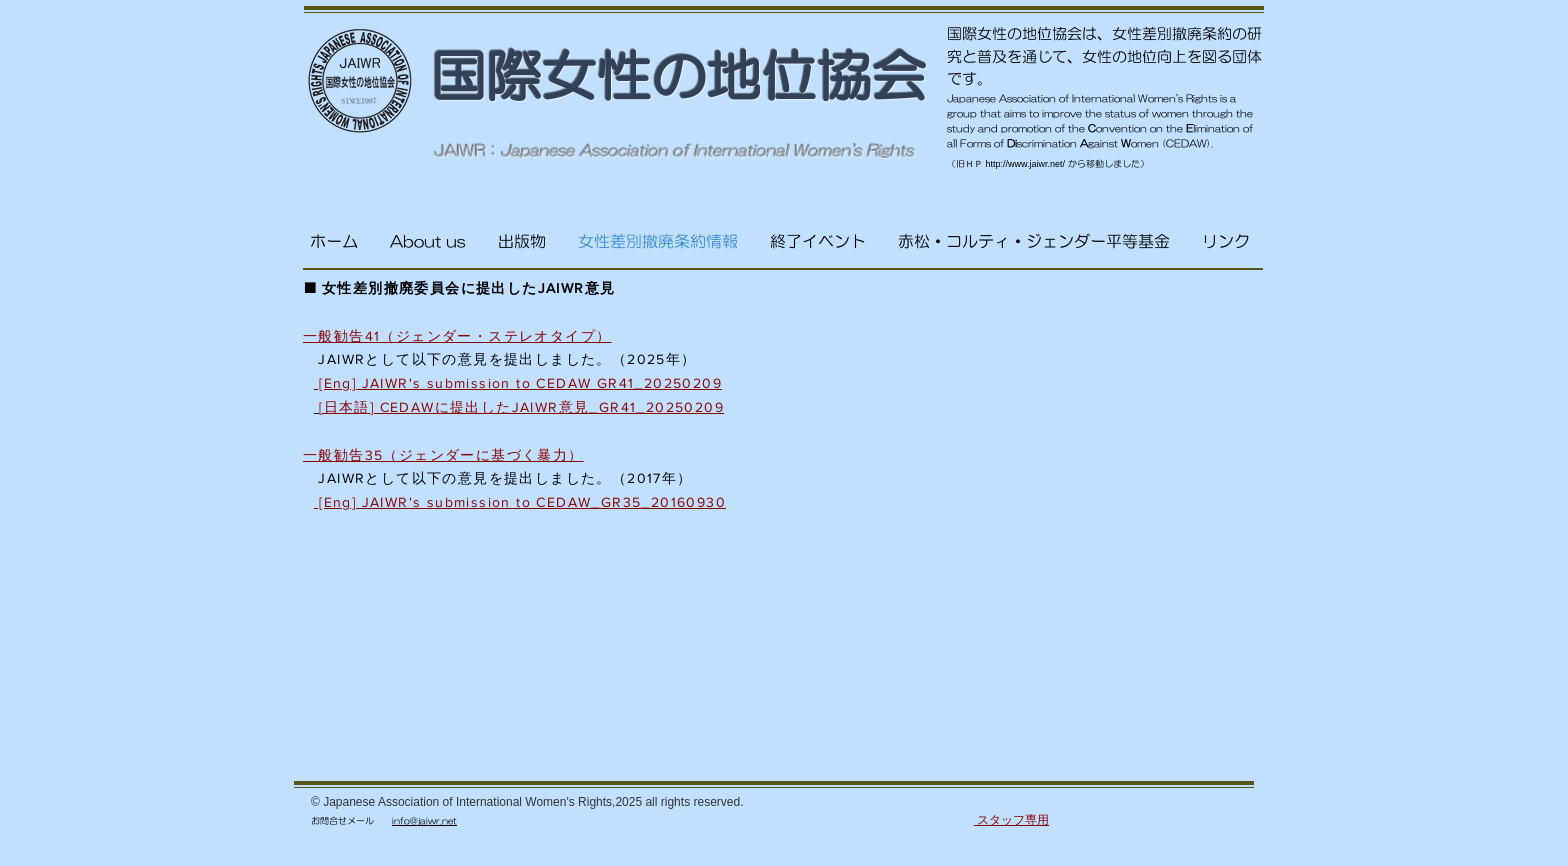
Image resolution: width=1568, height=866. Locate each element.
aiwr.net (438, 820)
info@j (406, 820)
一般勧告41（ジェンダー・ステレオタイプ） (457, 336)
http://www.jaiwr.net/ (1027, 164)
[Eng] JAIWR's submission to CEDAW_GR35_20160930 (520, 502)
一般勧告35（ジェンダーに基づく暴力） (443, 455)
